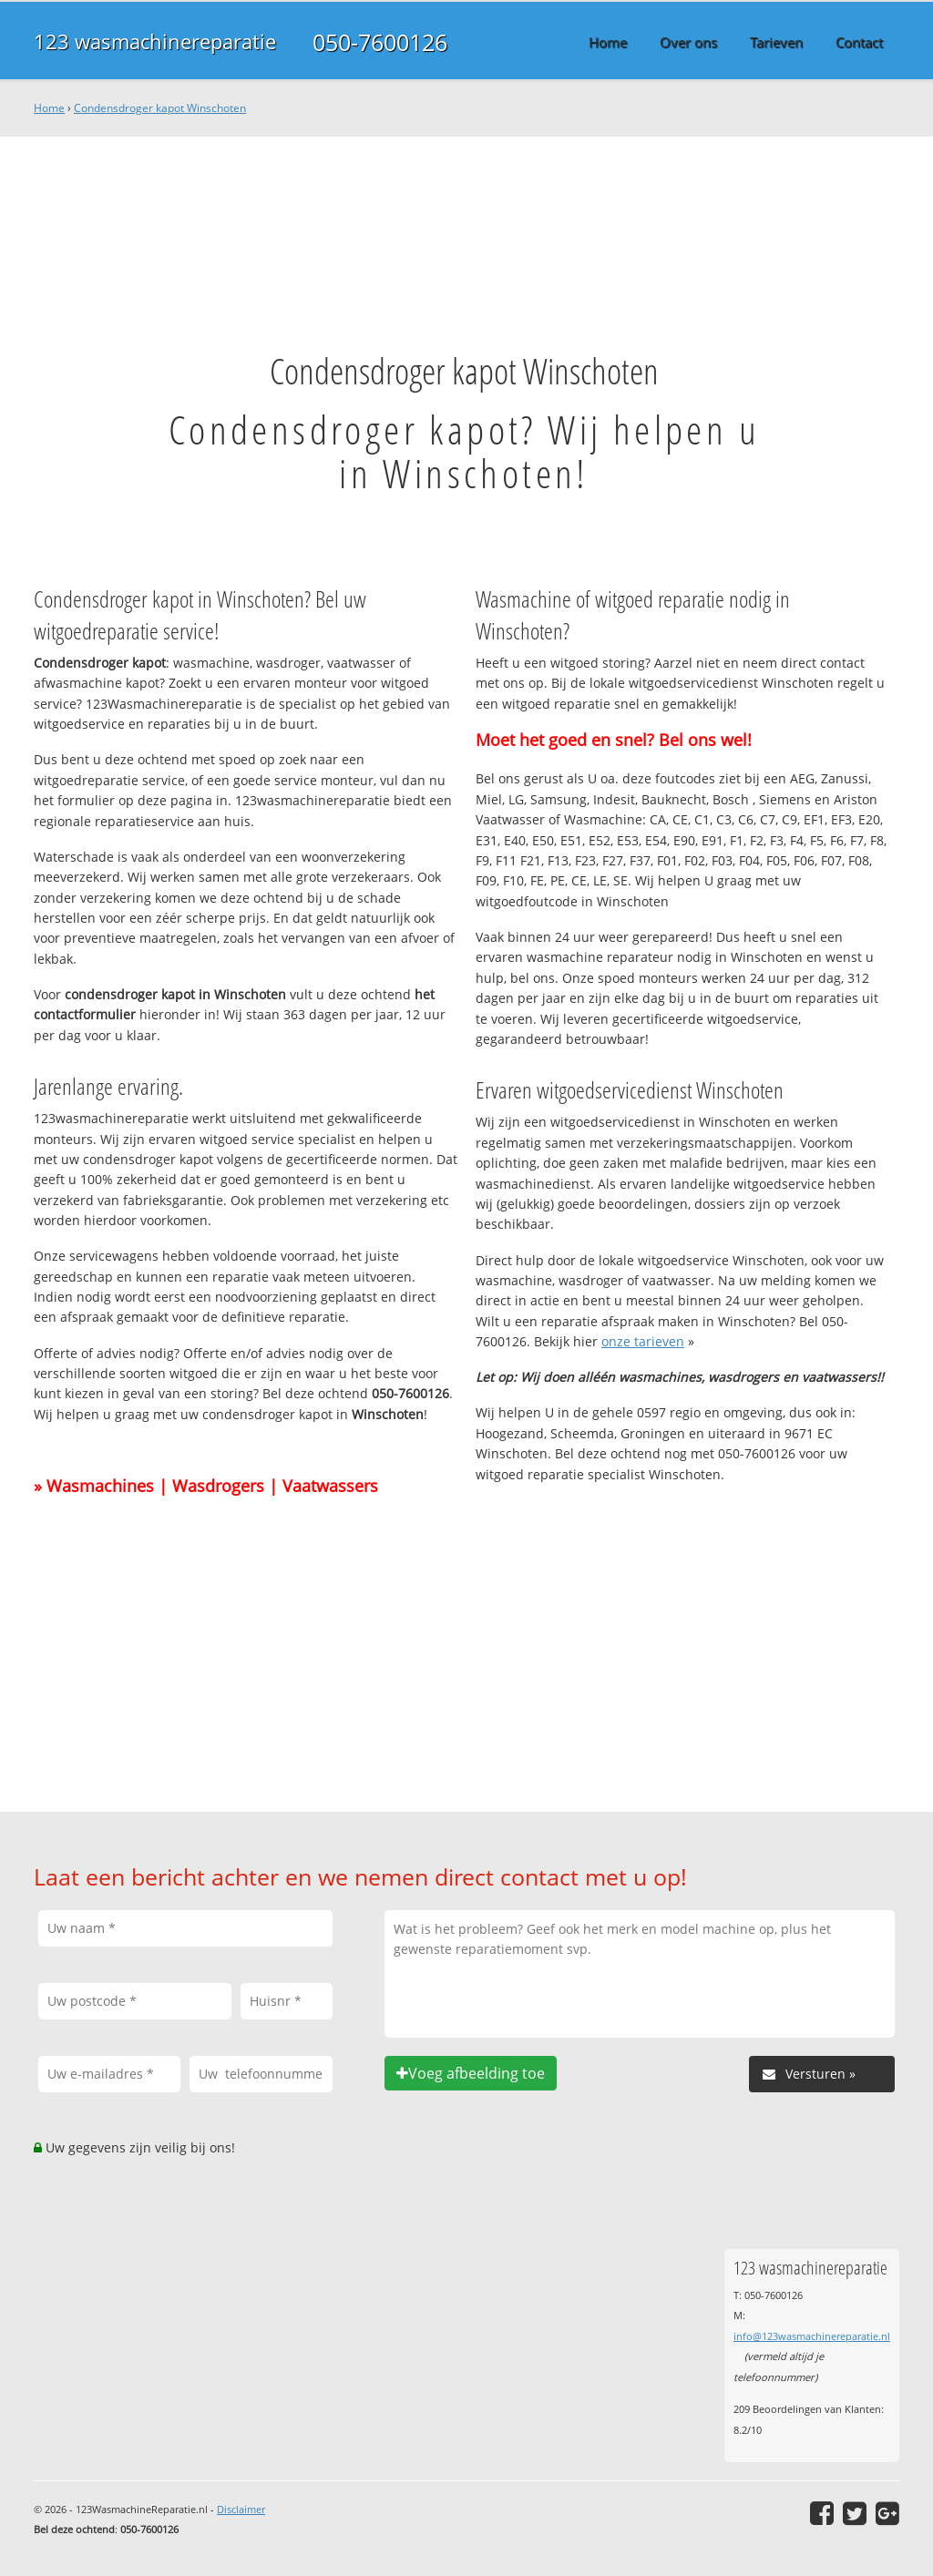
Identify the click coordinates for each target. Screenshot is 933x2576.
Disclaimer (241, 2509)
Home (49, 108)
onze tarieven (642, 1341)
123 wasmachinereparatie (155, 41)
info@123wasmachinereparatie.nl (811, 2336)
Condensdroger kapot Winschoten (160, 108)
